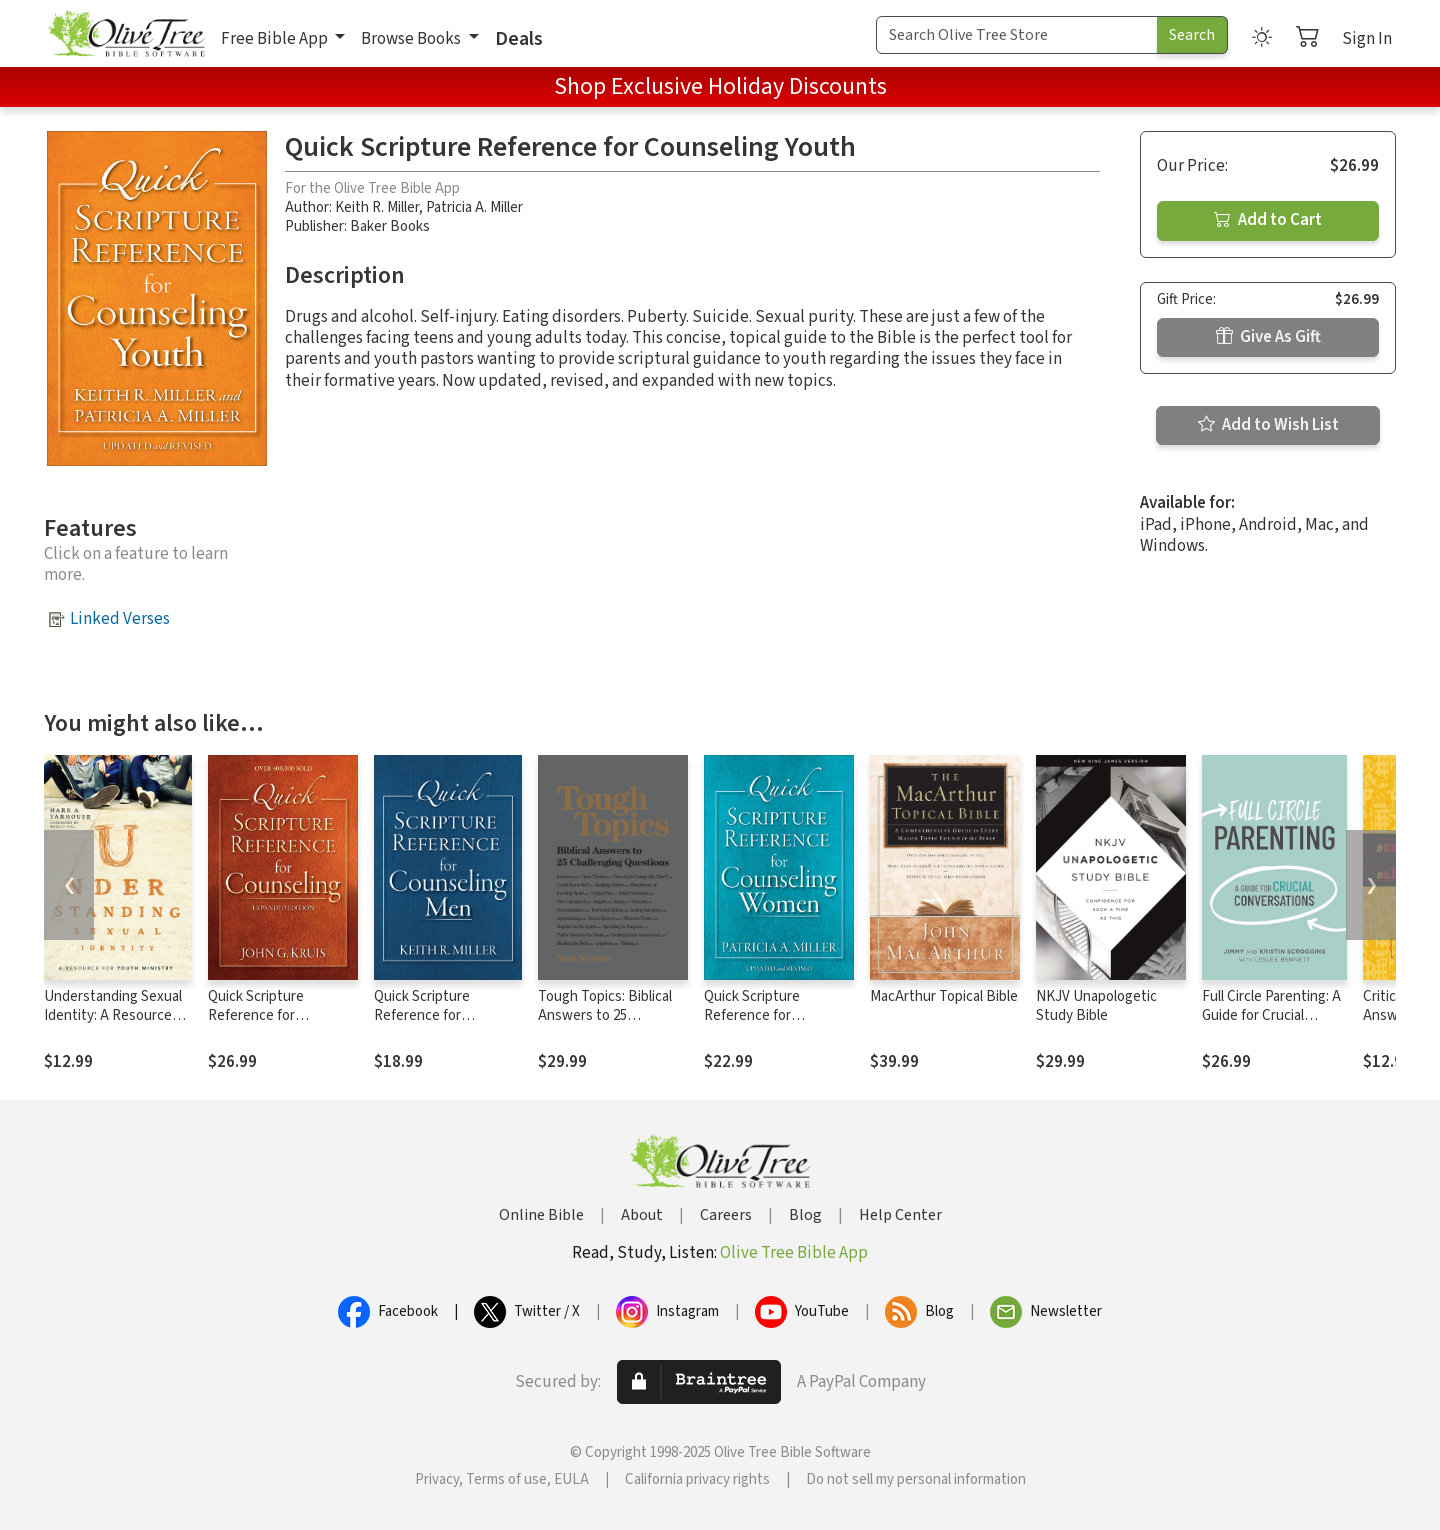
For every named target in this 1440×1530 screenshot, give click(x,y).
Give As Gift (1268, 337)
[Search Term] (1017, 35)
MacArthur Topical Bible (944, 996)
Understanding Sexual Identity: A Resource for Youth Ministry (113, 1015)
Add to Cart (1268, 220)
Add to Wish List (1268, 425)
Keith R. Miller (377, 207)
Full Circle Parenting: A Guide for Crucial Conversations (1271, 1015)
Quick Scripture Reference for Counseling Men (424, 1015)
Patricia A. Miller (474, 207)
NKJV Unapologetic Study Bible (1096, 1006)
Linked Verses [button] (120, 619)
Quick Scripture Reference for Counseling (256, 1015)
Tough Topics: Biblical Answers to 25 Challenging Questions (608, 1015)
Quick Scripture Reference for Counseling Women (764, 1015)
